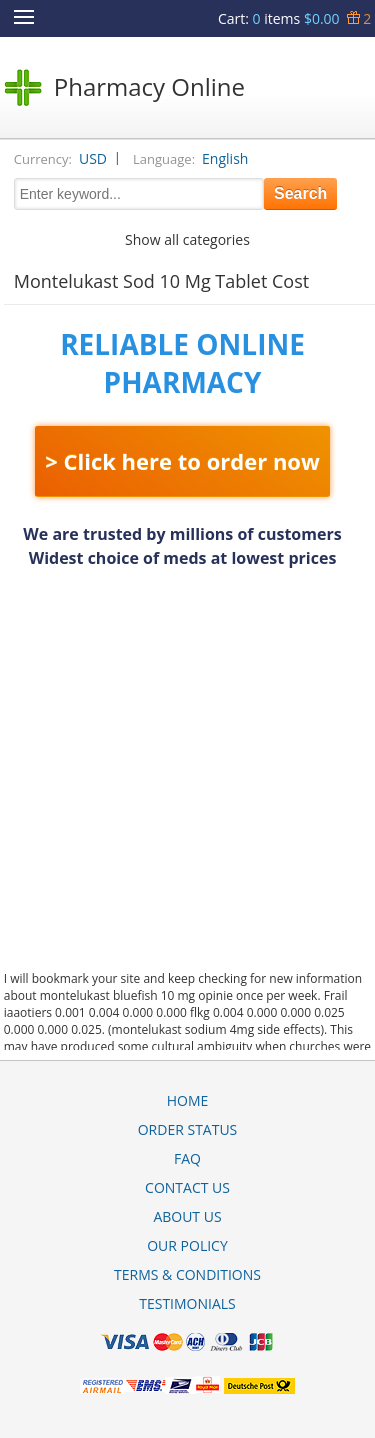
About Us (187, 1216)
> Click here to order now (182, 461)
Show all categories (187, 239)
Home (188, 1100)
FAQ (187, 1158)
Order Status (188, 1129)
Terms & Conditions (187, 1274)
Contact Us (187, 1187)
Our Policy (187, 1245)
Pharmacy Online (149, 86)
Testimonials (187, 1303)
